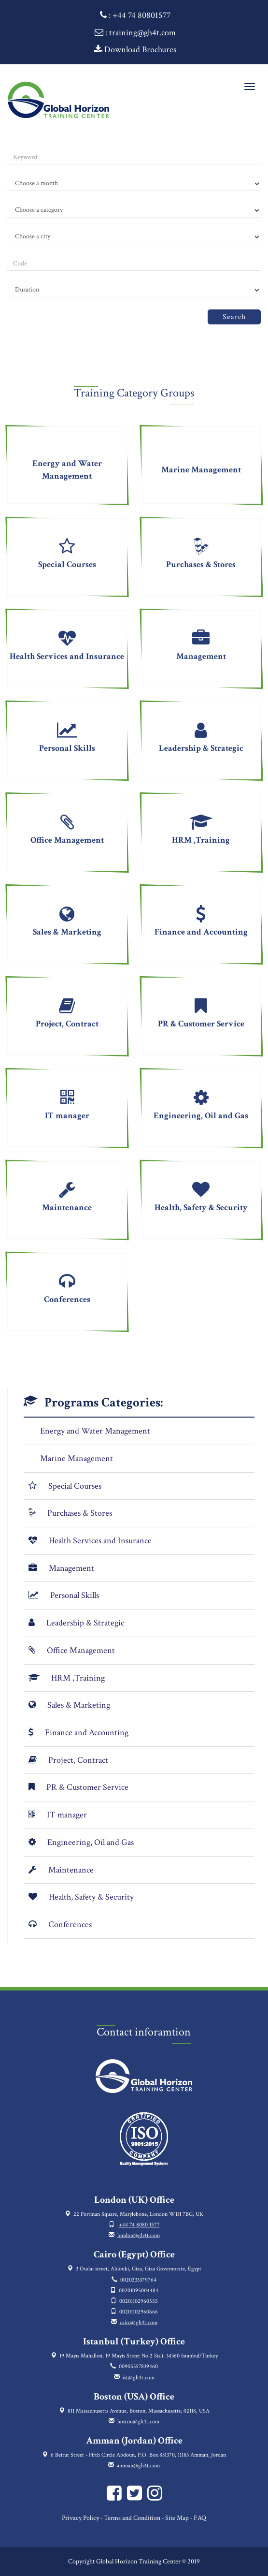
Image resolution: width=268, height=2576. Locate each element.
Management (71, 1568)
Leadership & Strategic (85, 1622)
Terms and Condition (132, 2518)
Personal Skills (74, 1595)
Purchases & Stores (79, 1513)
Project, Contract (78, 1760)
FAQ (200, 2518)
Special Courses (74, 1486)
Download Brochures (135, 49)
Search (234, 317)
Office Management (81, 1650)
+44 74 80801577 (141, 15)
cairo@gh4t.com (138, 2322)
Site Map (177, 2518)
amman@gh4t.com (138, 2465)
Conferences (70, 1924)
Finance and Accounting (86, 1732)
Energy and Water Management (95, 1430)
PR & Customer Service (87, 1787)
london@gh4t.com (138, 2235)
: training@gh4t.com (135, 32)
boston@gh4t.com (138, 2421)
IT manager (67, 1814)
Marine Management (76, 1458)
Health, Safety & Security (91, 1897)
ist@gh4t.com (139, 2377)
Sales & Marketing (78, 1705)
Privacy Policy (80, 2518)
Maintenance (71, 1869)
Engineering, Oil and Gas (90, 1842)
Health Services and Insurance (100, 1540)
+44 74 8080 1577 (139, 2224)
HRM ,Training (78, 1677)
